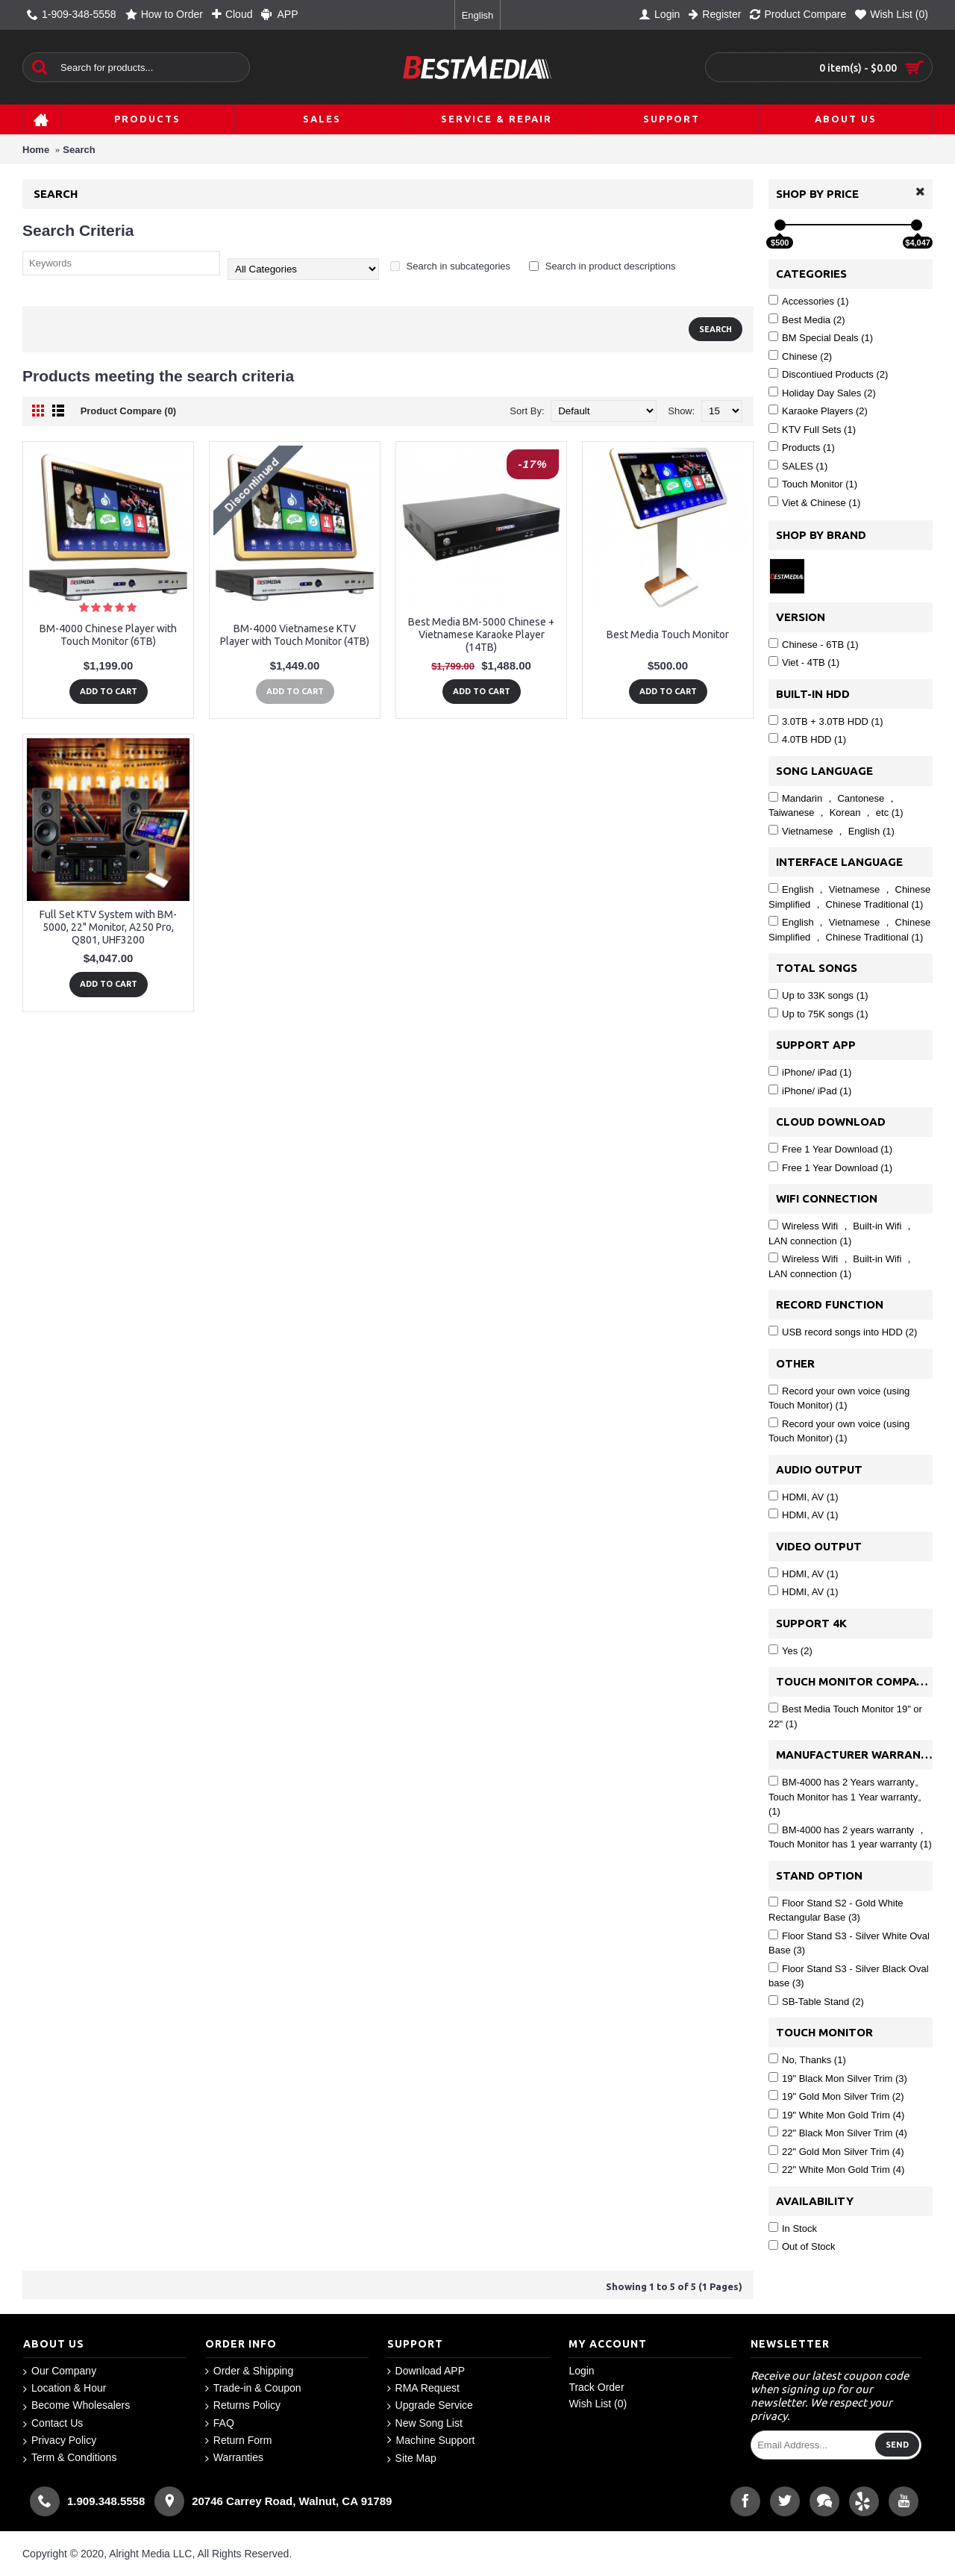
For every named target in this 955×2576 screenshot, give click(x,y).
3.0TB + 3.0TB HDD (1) (825, 721)
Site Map (411, 2458)
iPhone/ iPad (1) (809, 1072)
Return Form (238, 2440)
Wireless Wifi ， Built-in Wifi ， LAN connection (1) (841, 1233)
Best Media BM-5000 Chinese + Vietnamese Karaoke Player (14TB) (481, 634)
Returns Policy (243, 2405)
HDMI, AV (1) (803, 1497)
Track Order (596, 2387)
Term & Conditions (69, 2457)
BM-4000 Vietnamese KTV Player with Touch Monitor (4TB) (294, 635)
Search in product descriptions (602, 266)
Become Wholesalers (76, 2405)
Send (897, 2444)
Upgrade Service (430, 2405)
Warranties (234, 2457)
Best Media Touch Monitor (668, 634)
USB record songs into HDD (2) (842, 1332)
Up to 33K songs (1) (818, 995)
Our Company (59, 2371)
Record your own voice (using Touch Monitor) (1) (838, 1398)
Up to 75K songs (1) (818, 1014)
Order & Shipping (249, 2371)
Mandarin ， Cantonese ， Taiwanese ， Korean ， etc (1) (836, 805)
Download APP (426, 2371)
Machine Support (431, 2440)
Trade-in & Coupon (253, 2388)
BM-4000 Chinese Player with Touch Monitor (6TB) (108, 635)
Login (581, 2371)
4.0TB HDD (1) (807, 739)
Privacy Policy (59, 2440)
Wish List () (598, 2404)
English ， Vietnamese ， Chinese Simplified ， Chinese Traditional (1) (849, 896)
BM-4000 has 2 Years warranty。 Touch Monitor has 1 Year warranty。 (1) (847, 1796)
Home (35, 149)
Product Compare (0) (129, 411)
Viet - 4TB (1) (803, 662)
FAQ (219, 2423)
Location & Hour (64, 2388)
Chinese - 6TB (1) (813, 644)
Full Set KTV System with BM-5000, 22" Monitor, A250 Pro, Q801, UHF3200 (108, 927)
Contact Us (53, 2423)
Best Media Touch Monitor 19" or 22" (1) (845, 1716)
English (478, 15)
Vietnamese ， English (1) (831, 831)
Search (79, 149)
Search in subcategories (450, 266)
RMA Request (423, 2388)
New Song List (425, 2423)
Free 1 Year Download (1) (830, 1149)
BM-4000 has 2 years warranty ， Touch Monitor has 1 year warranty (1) (850, 1837)
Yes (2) (790, 1650)
